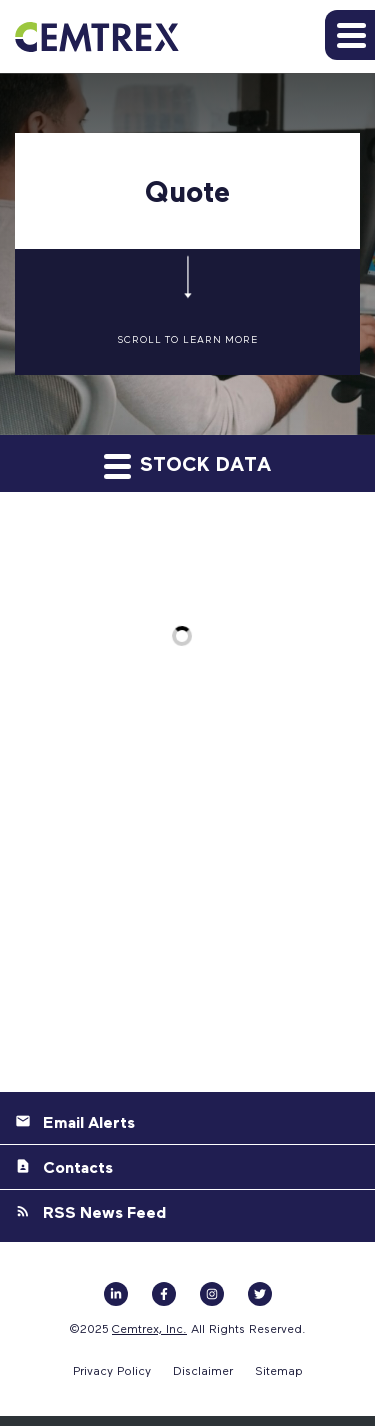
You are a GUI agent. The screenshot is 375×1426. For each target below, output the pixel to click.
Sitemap (279, 1370)
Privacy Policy (112, 1370)
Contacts (78, 1167)
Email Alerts (89, 1122)
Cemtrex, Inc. (149, 1328)
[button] (350, 35)
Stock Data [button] (187, 465)
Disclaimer (203, 1370)
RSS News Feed (104, 1212)
